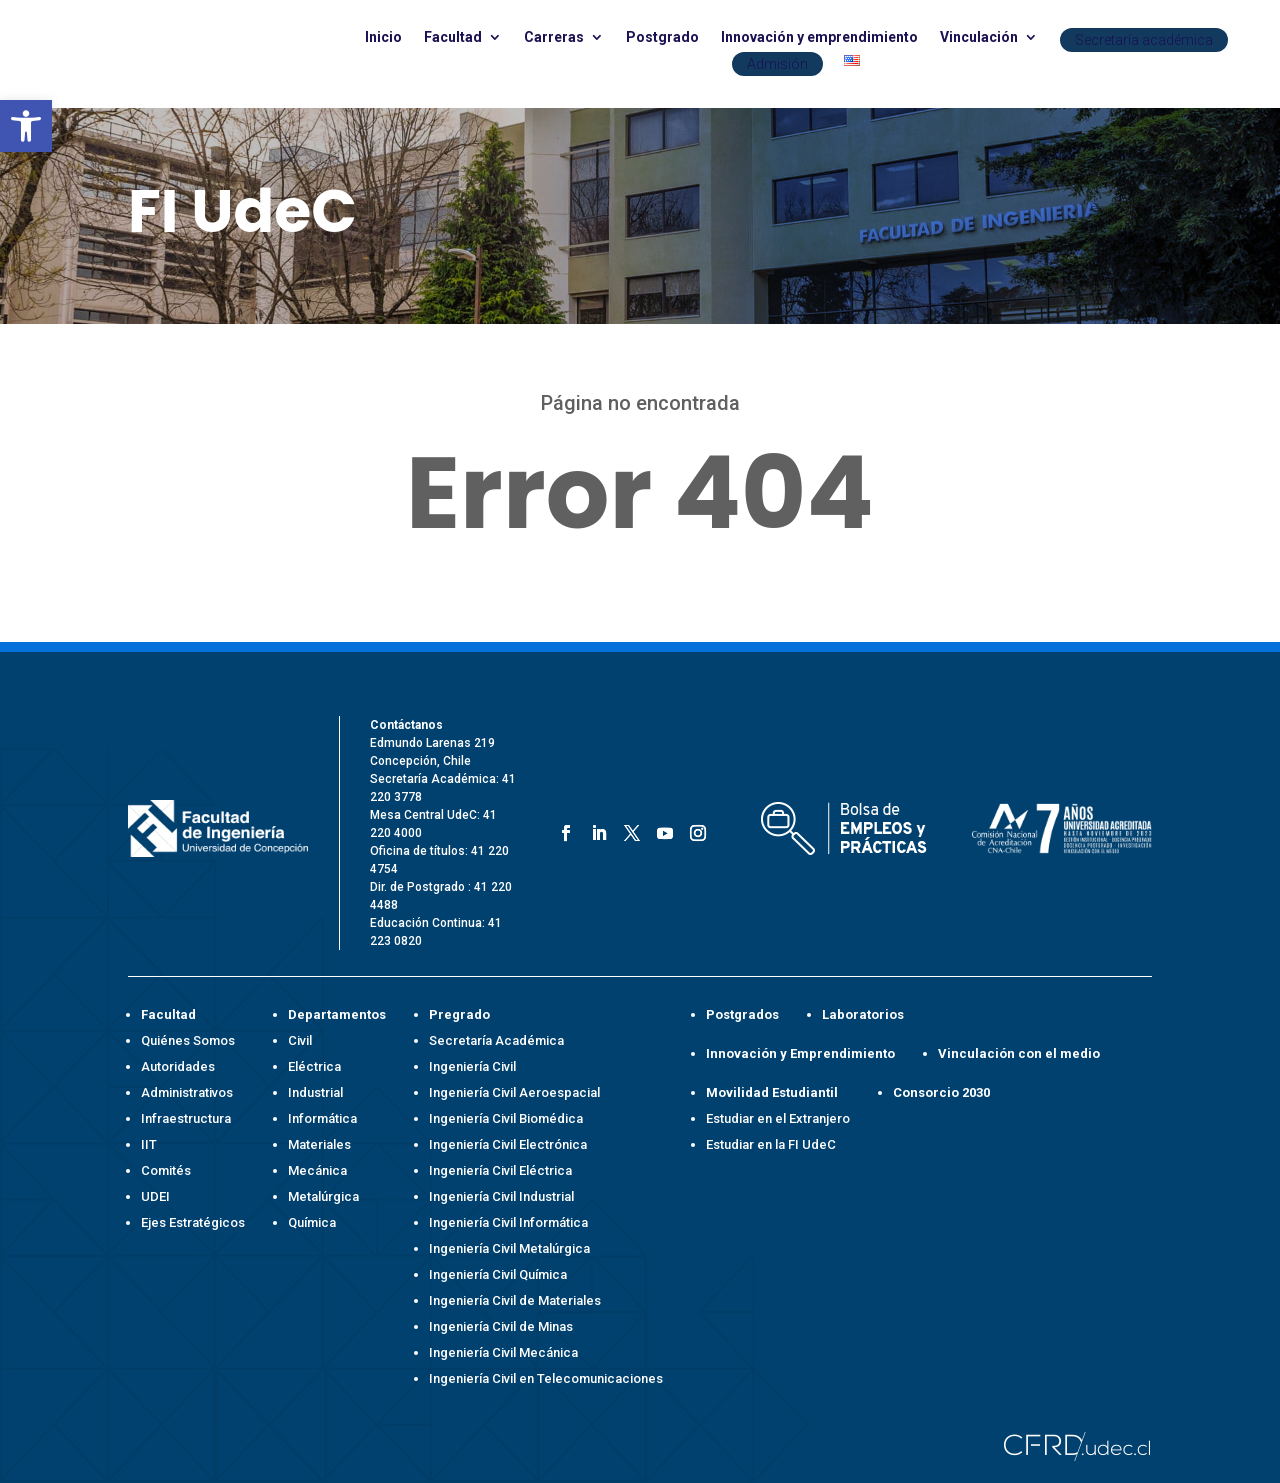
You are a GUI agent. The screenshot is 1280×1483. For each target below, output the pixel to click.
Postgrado (662, 37)
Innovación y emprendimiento (819, 37)
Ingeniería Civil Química (498, 1274)
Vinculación (979, 37)
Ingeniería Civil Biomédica (506, 1118)
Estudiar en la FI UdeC (771, 1144)
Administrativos (187, 1092)
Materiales (319, 1144)
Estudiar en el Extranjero (778, 1118)
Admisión (777, 64)
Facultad (453, 37)
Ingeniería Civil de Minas (501, 1326)
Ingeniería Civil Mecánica (503, 1352)
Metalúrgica (323, 1196)
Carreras (554, 37)
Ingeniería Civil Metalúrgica (509, 1248)
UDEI (155, 1196)
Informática (322, 1118)
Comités (166, 1170)
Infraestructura (186, 1118)
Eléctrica (314, 1066)
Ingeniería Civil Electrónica (508, 1144)
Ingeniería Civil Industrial (501, 1196)
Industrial (315, 1092)
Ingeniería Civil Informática (508, 1222)
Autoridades (178, 1066)
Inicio (383, 37)
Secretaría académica (1144, 40)
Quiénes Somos (188, 1040)
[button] (26, 126)
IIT (149, 1144)
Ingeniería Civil (472, 1066)
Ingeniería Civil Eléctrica (500, 1170)
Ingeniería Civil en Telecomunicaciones (546, 1378)
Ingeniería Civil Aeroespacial (514, 1092)
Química (312, 1222)
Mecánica (317, 1170)
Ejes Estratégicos (193, 1222)
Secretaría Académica (496, 1040)
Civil (300, 1040)
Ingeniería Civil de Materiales (515, 1300)
